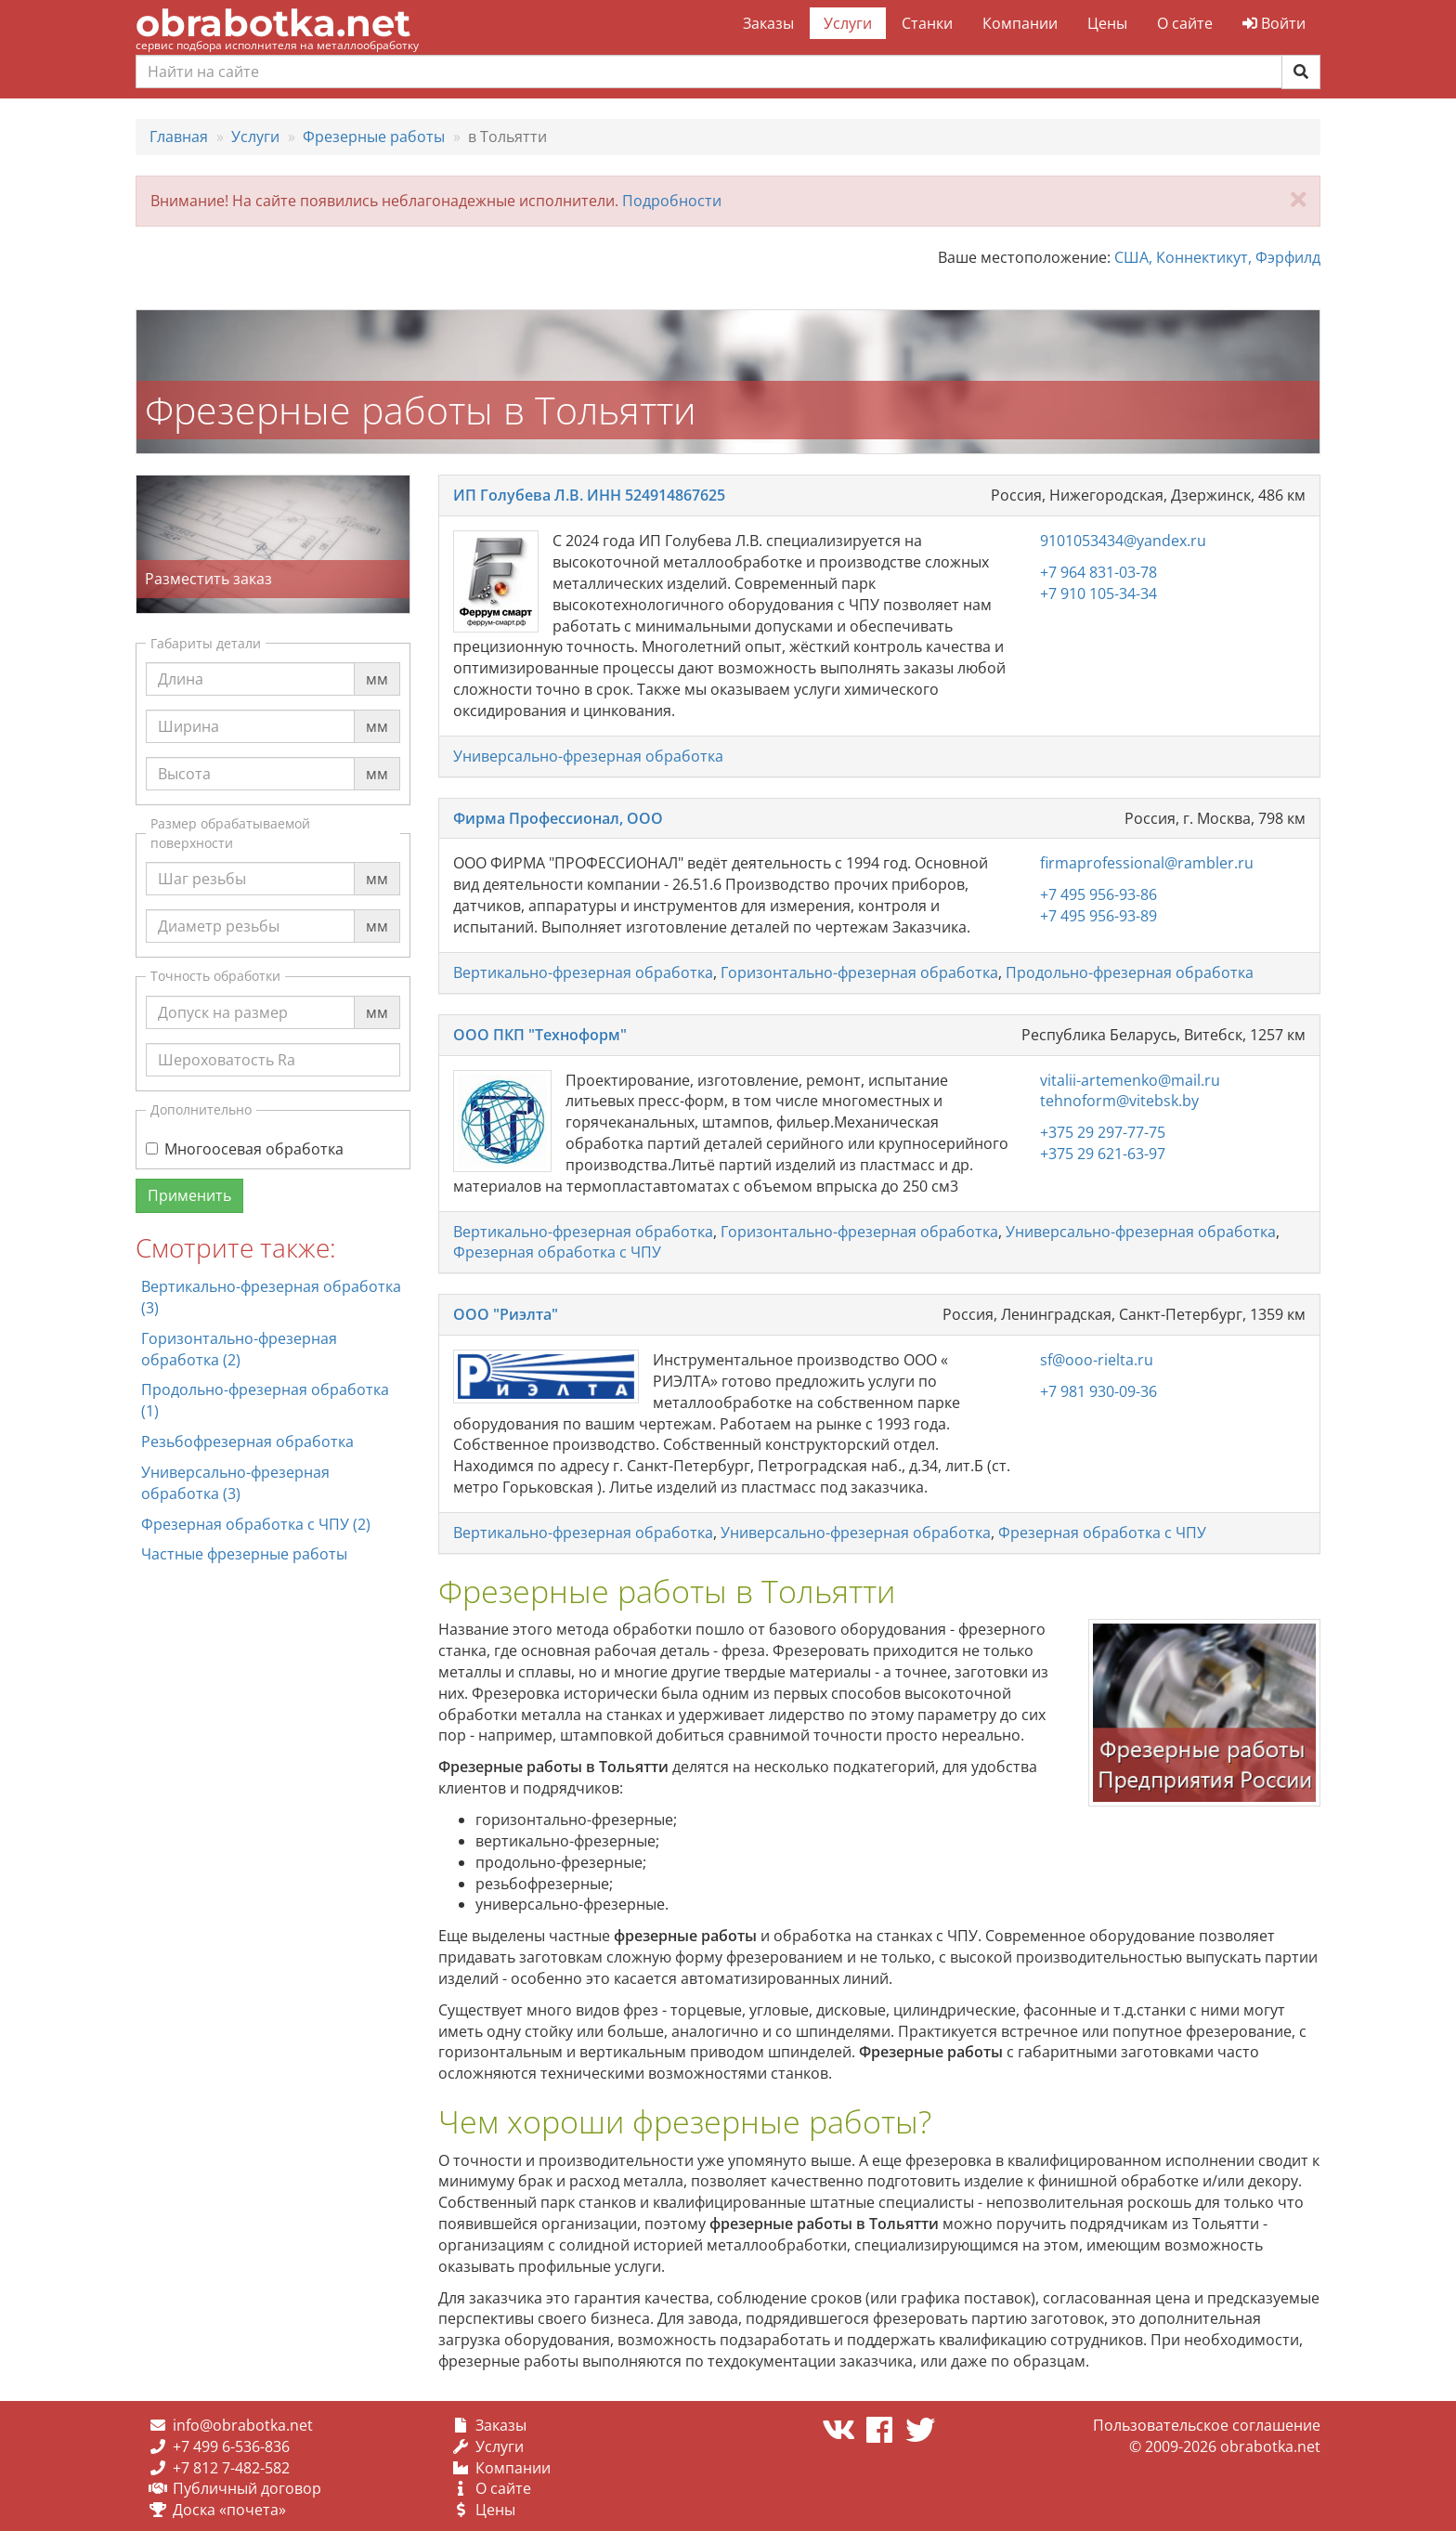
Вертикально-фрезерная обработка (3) (271, 1297)
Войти (1274, 23)
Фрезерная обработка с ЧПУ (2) (255, 1524)
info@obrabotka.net (243, 2425)
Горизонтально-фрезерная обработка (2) (239, 1349)
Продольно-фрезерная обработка (1130, 972)
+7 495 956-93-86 (1098, 894)
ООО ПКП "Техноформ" (540, 1034)
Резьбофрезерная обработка (247, 1441)
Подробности (672, 200)
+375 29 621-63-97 (1102, 1153)
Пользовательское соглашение (1206, 2425)
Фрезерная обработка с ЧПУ (557, 1252)
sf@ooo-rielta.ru (1096, 1360)
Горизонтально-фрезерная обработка (859, 972)
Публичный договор (247, 2488)
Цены (1107, 23)
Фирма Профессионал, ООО (558, 818)
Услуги (848, 23)
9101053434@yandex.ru (1123, 540)
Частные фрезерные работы (244, 1554)
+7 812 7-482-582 (231, 2468)
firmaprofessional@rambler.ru (1147, 863)
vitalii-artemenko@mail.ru (1130, 1080)
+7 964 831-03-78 (1098, 572)
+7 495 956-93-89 (1098, 916)
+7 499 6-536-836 (231, 2446)
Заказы (768, 23)
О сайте (1185, 23)
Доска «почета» (229, 2509)
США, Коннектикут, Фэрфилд (1217, 257)
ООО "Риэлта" (505, 1314)
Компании (1020, 23)
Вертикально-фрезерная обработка (583, 972)
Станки (927, 23)
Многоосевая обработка (245, 1149)
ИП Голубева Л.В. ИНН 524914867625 (589, 495)
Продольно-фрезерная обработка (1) (265, 1400)
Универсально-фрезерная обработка (588, 756)
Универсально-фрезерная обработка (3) (235, 1483)
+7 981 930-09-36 (1098, 1391)
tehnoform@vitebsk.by (1119, 1100)
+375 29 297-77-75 (1102, 1132)
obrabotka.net (273, 23)
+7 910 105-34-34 (1098, 593)
